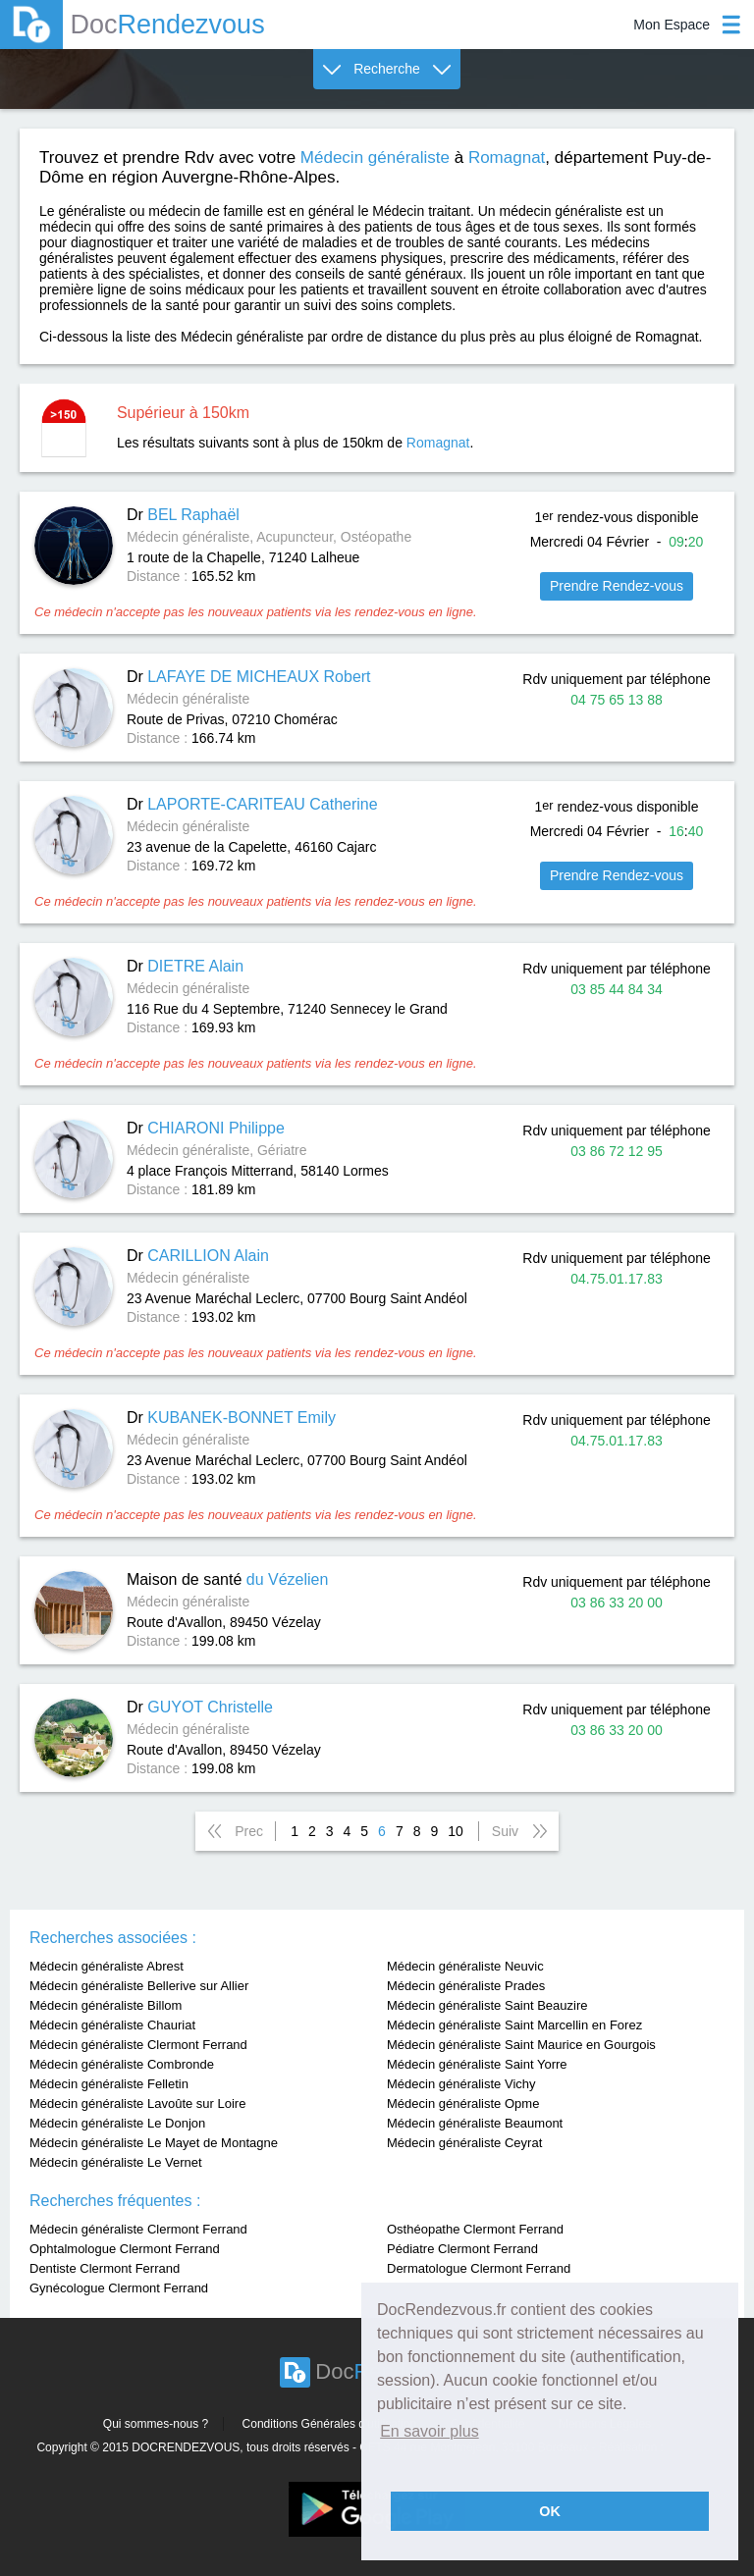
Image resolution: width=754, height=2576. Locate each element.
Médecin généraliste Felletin (108, 2084)
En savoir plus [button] (429, 2431)
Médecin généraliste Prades (466, 1985)
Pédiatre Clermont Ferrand (462, 2248)
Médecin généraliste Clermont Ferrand (138, 2044)
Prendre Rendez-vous (616, 586)
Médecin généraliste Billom (105, 2005)
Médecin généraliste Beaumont (475, 2123)
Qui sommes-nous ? (155, 2424)
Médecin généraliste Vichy (461, 2084)
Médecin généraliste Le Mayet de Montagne (153, 2142)
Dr (183, 514)
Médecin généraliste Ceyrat (464, 2142)
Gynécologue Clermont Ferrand (118, 2288)
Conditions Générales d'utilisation (329, 2424)
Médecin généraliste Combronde (121, 2064)
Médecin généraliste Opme (463, 2103)
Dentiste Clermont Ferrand (104, 2268)
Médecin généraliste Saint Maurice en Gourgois (521, 2044)
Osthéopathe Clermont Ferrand (475, 2229)
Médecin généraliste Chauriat (112, 2025)
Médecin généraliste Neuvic (465, 1966)
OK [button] (550, 2511)
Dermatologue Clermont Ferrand (478, 2268)
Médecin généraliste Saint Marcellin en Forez (514, 2025)
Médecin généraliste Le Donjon (117, 2123)
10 (455, 1831)
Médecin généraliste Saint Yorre (477, 2064)
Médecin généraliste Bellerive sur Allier (138, 1985)
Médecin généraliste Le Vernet (115, 2162)
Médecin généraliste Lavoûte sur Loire (137, 2103)
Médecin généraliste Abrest (106, 1966)
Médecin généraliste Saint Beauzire (487, 2005)
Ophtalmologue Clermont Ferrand (124, 2248)
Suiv (505, 1831)
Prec (249, 1831)
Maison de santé (227, 1579)
